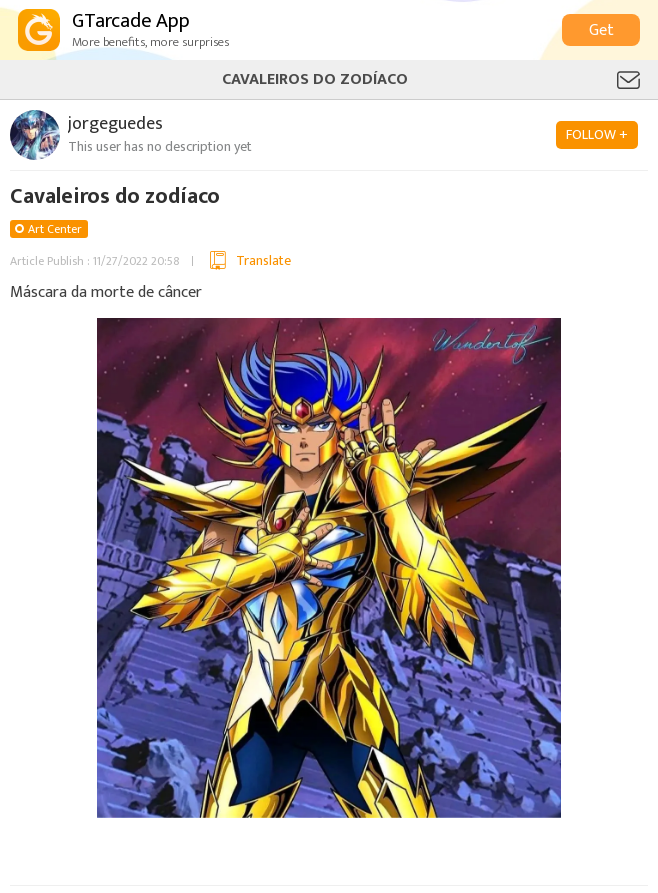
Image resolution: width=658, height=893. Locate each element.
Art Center (55, 229)
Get (601, 30)
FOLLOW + (597, 134)
